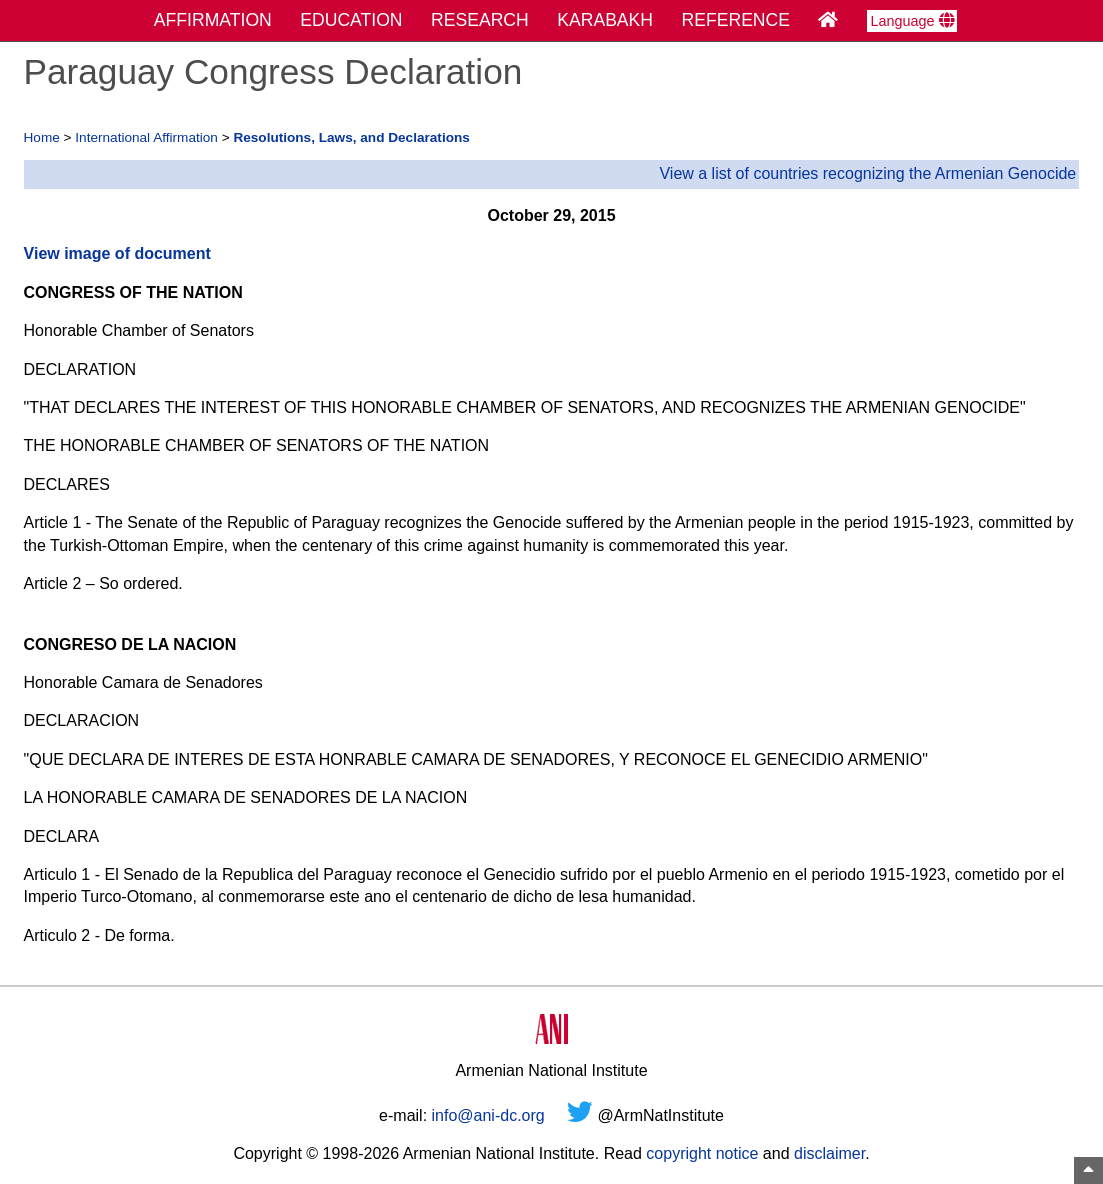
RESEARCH (480, 20)
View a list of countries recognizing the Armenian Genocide (867, 173)
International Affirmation (146, 137)
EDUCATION (351, 20)
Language (912, 21)
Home (42, 137)
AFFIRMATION (213, 20)
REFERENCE (736, 20)
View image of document (117, 253)
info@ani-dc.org (488, 1115)
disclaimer (829, 1153)
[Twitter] (580, 1115)
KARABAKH (605, 20)
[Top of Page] (1088, 1170)
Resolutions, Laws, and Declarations (351, 137)
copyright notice (702, 1153)
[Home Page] (828, 20)
